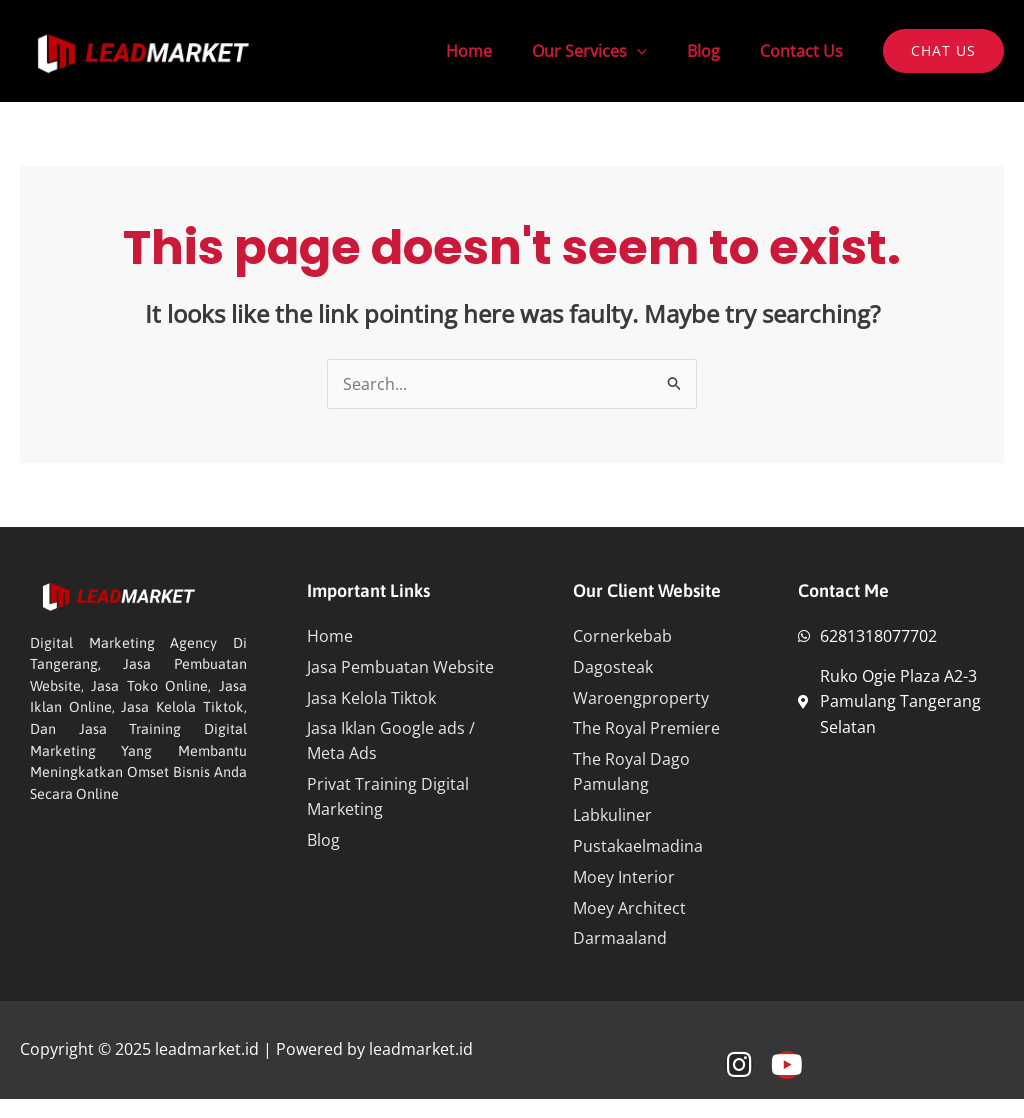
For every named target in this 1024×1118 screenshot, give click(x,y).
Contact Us (805, 51)
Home (497, 51)
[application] (657, 51)
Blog (715, 51)
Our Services (609, 51)
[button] (943, 51)
